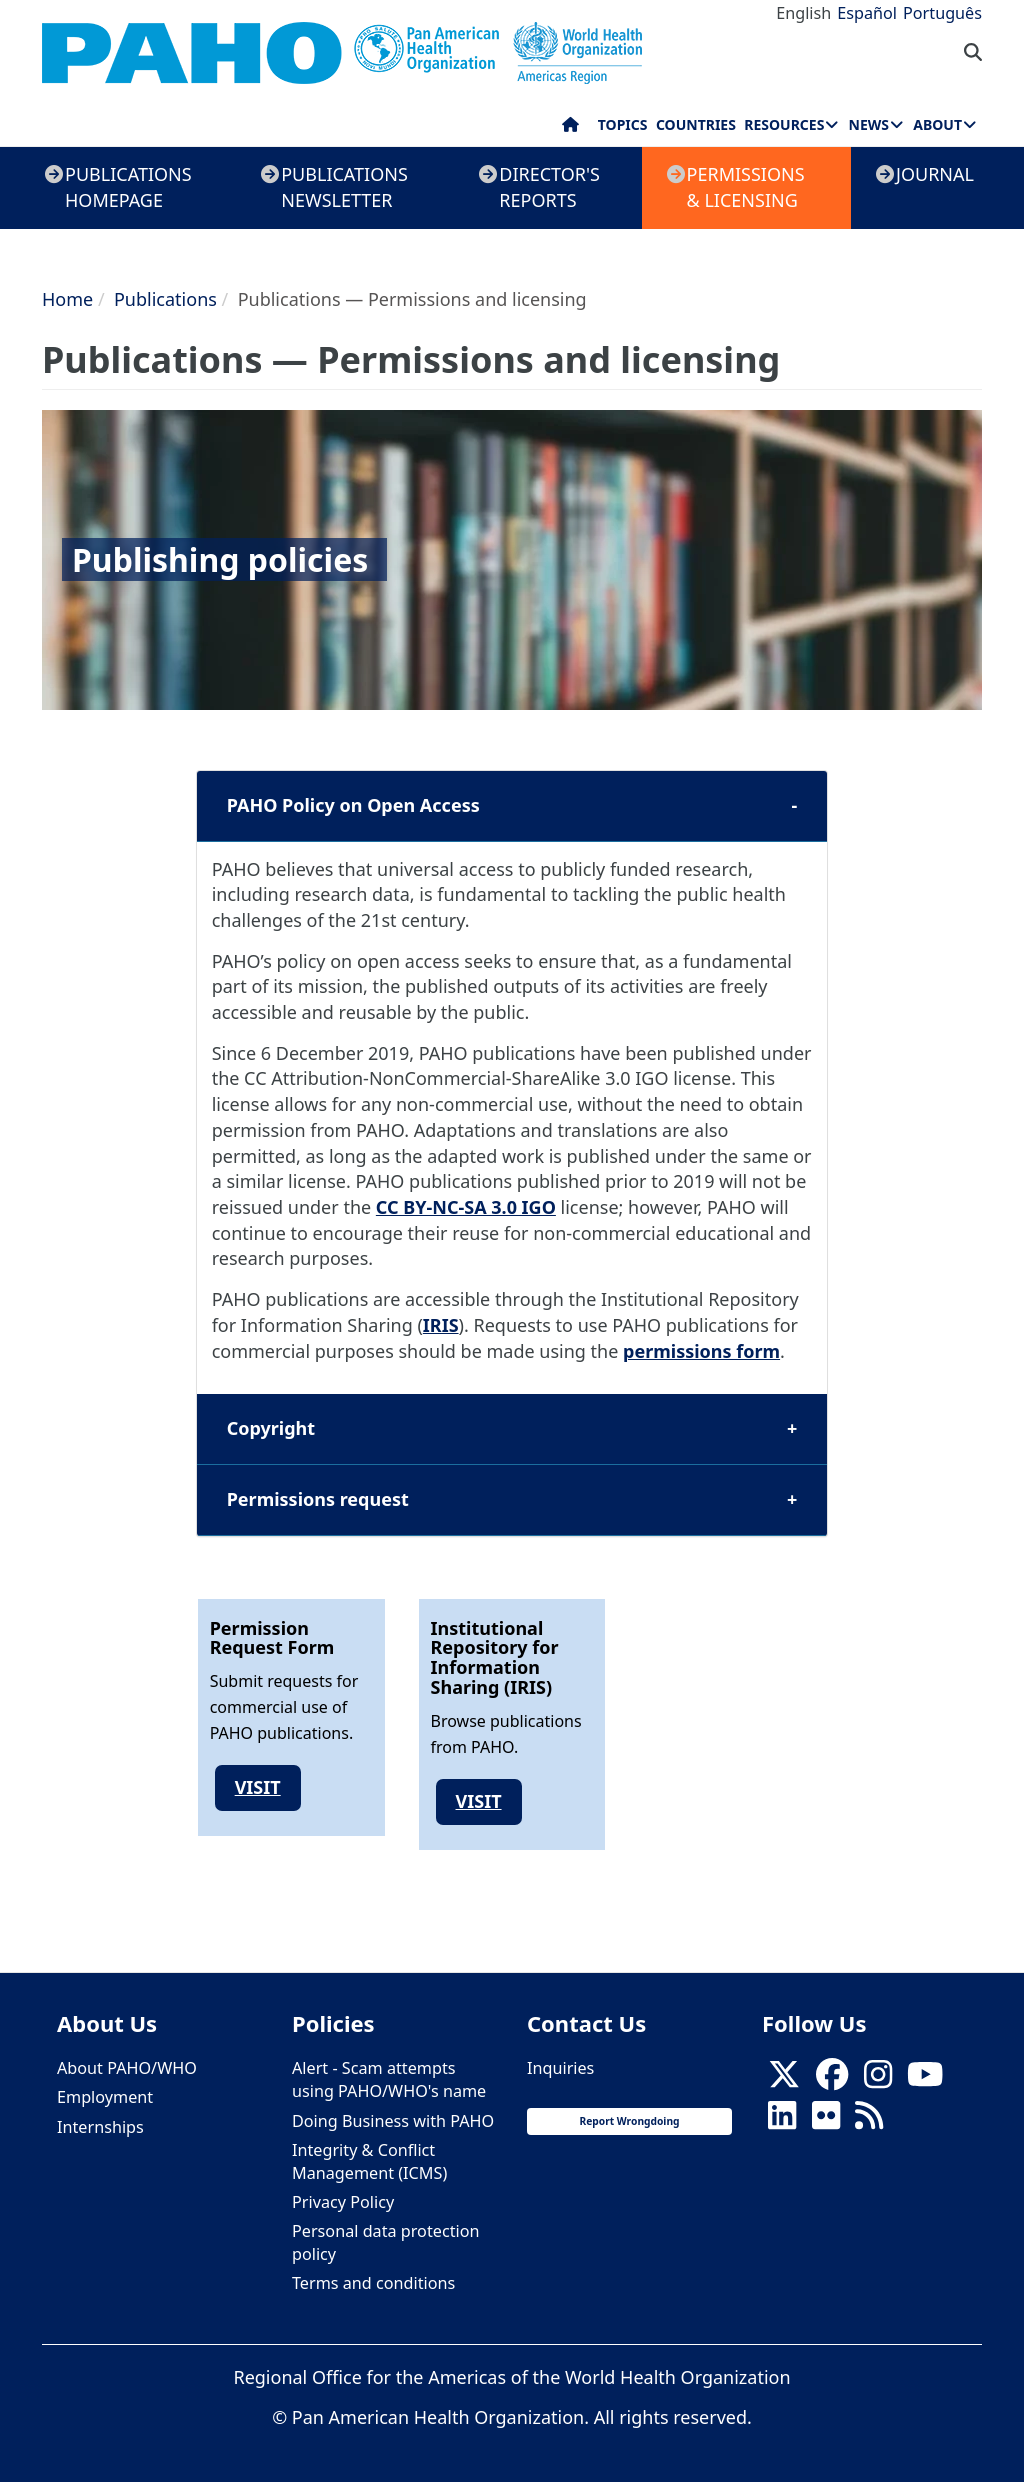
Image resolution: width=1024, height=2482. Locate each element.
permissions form (701, 1351)
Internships (100, 2127)
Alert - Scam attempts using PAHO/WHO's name (389, 2079)
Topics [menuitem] (623, 124)
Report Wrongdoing (629, 2121)
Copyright (271, 1428)
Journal (935, 174)
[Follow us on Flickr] (826, 2121)
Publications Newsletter (344, 187)
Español (867, 13)
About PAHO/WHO (127, 2068)
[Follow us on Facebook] (832, 2080)
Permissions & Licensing (746, 187)
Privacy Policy (343, 2202)
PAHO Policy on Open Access (353, 805)
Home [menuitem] (570, 129)
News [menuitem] (869, 124)
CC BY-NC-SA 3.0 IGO (466, 1207)
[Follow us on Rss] (869, 2121)
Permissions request (318, 1499)
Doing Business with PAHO (393, 2121)
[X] (784, 2080)
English (803, 13)
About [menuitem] (937, 124)
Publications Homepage (128, 187)
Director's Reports (549, 187)
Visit (258, 1787)
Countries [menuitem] (696, 124)
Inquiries (560, 2068)
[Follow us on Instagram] (878, 2080)
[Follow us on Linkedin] (782, 2121)
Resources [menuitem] (784, 124)
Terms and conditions (373, 2283)
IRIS (441, 1325)
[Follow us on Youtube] (925, 2080)
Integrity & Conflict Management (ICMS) (369, 2161)
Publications (165, 299)
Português (942, 13)
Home (67, 299)
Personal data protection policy (385, 2242)
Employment (105, 2097)
